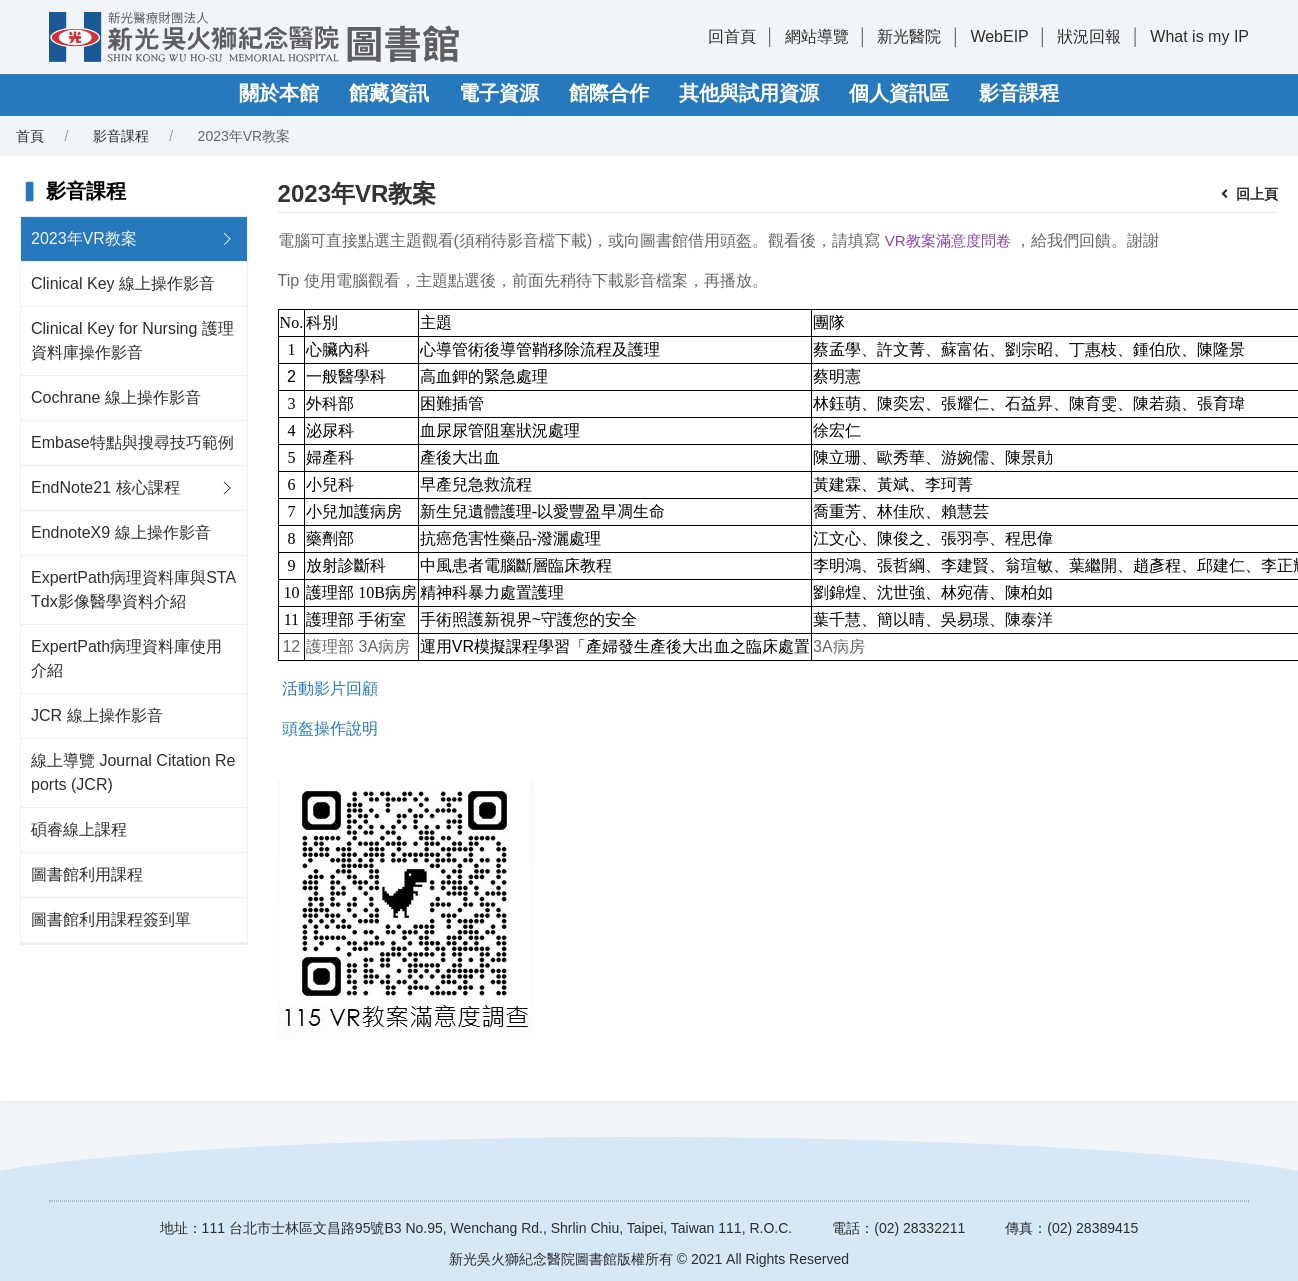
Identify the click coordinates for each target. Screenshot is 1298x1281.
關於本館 (279, 93)
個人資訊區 (899, 93)
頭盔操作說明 (330, 728)
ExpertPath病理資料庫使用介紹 (126, 658)
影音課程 (1019, 93)
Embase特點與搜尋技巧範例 (132, 442)
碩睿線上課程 (79, 829)
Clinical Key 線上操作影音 (123, 283)
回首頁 (732, 36)
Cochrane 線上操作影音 (116, 397)
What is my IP (1199, 36)
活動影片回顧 (330, 688)
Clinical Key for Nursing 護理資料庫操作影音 (132, 340)
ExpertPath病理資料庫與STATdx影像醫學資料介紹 (133, 589)
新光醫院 (909, 36)
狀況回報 (1089, 36)
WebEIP (999, 36)
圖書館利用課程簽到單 (111, 919)
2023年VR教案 (84, 238)
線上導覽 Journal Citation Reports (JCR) (133, 772)
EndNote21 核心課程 (105, 487)
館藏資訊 (389, 93)
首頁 (30, 136)
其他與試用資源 (749, 93)
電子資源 (499, 93)
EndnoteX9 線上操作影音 (121, 532)
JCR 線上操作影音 (97, 715)
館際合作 (609, 93)
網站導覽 (817, 36)
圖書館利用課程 (87, 874)
